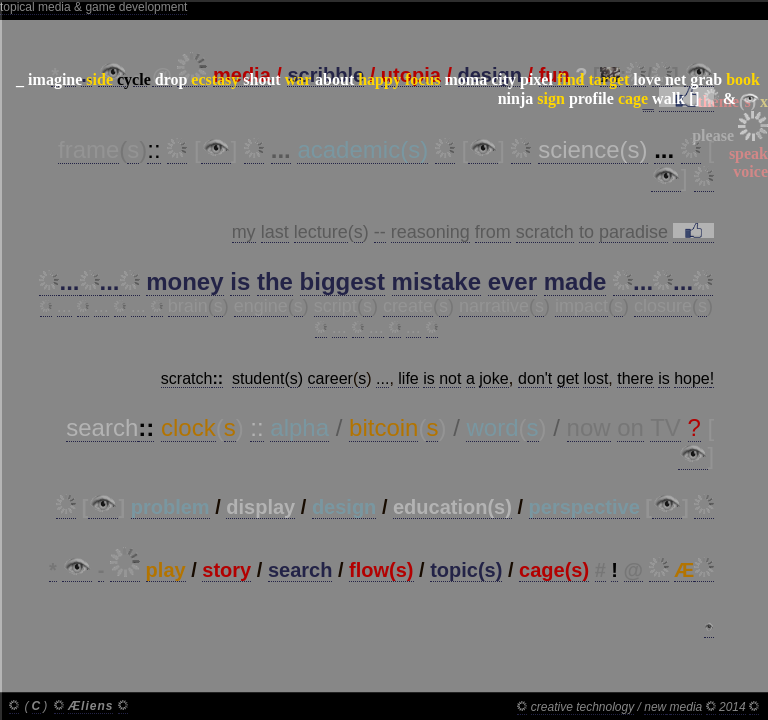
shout (261, 79)
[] (694, 98)
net (675, 79)
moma (465, 79)
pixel (536, 79)
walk (668, 98)
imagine (55, 79)
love (647, 79)
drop (171, 79)
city (503, 79)
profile (591, 98)
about (334, 79)
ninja (516, 98)
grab (706, 79)
